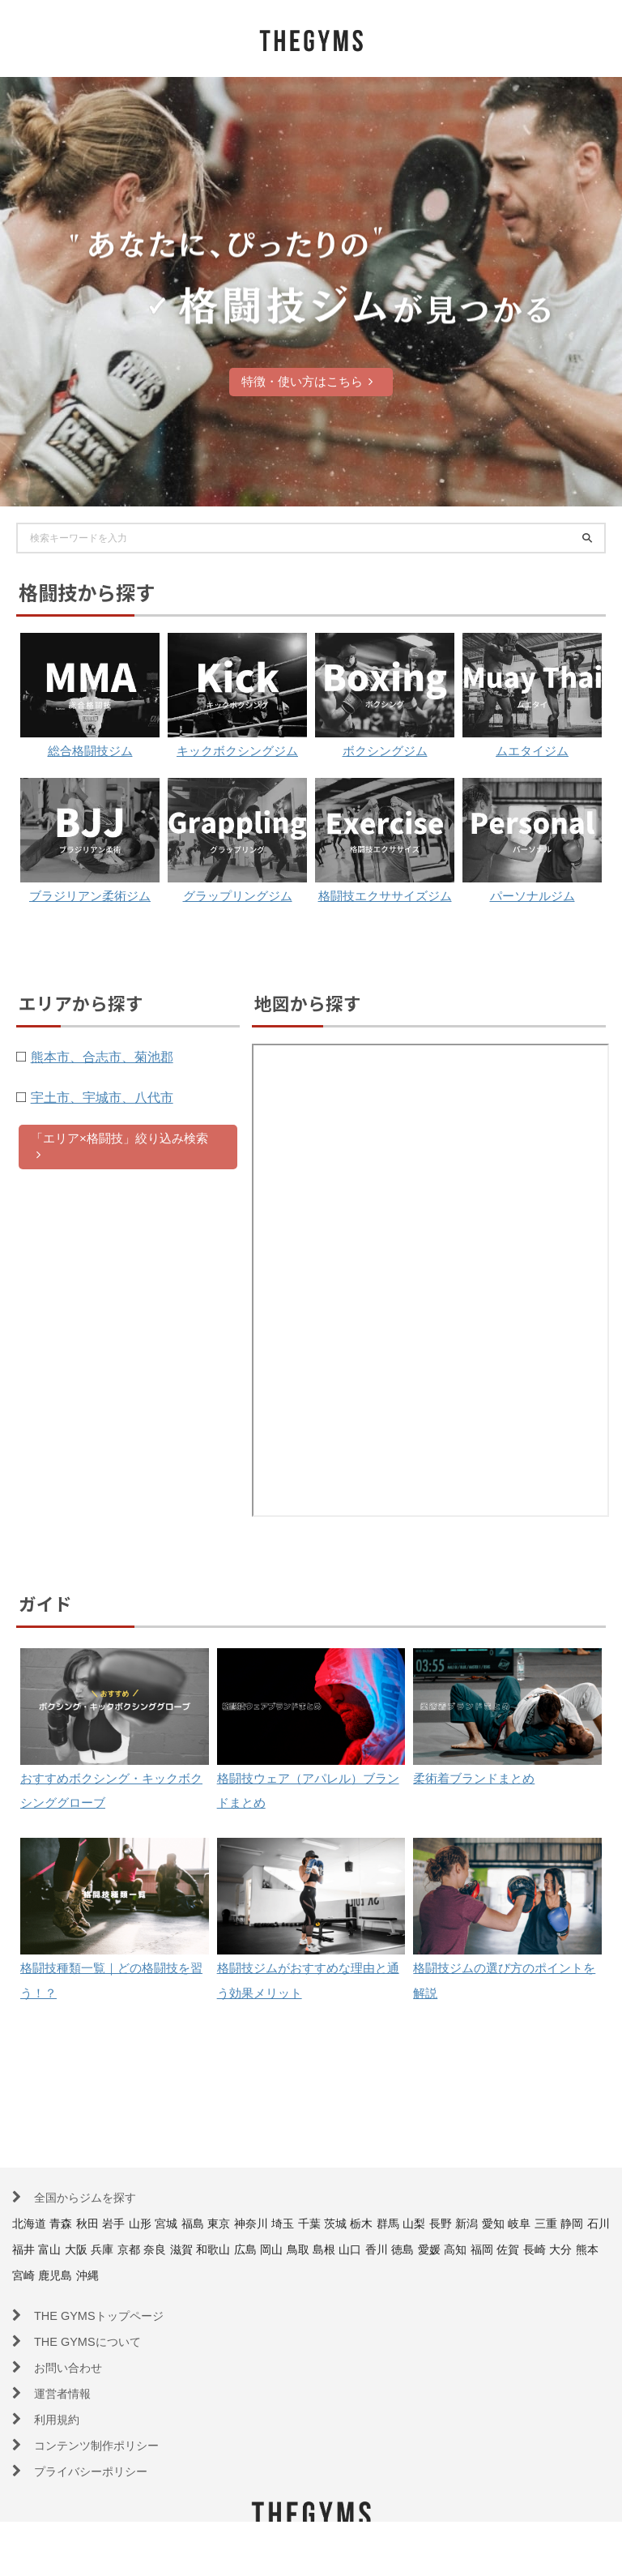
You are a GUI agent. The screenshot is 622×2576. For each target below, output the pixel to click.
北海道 (31, 2223)
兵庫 (202, 2249)
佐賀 (71, 2275)
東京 (245, 2223)
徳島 (540, 2249)
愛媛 (569, 2249)
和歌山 (327, 2249)
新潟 (523, 2223)
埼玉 (317, 2223)
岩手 (126, 2223)
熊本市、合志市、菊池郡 (120, 1108)
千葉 (347, 2223)
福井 (113, 2249)
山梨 (464, 2223)
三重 (25, 2249)
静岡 (54, 2249)
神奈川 (281, 2223)
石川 (84, 2249)
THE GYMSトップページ (107, 2315)
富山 (143, 2249)
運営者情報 (66, 2393)
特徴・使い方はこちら (307, 381)
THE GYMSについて (94, 2341)
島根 (451, 2249)
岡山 (392, 2249)
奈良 (262, 2249)
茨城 (376, 2223)
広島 (363, 2249)
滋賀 (291, 2249)
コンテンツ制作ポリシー (105, 2445)
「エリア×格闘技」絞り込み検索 (119, 1197)
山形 (156, 2223)
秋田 (97, 2223)
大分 (130, 2275)
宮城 (185, 2223)
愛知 (553, 2223)
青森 (67, 2223)
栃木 (405, 2223)
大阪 (172, 2249)
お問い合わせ (73, 2367)
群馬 (435, 2223)
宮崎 (189, 2275)
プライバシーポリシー (99, 2471)
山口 (481, 2249)
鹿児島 (225, 2275)
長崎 (100, 2275)
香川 (510, 2249)
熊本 (160, 2275)
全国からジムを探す (92, 2197)
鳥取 (422, 2249)
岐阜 (582, 2223)
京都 (232, 2249)
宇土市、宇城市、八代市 (120, 1148)
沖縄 (262, 2275)
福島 (215, 2223)
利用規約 (60, 2419)
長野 (494, 2223)
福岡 (41, 2275)
